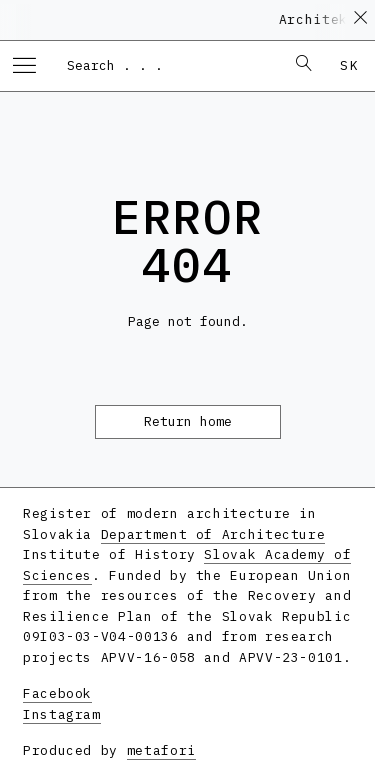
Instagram (62, 714)
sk (349, 65)
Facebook (57, 693)
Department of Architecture (213, 534)
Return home (188, 421)
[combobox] (166, 65)
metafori (161, 750)
